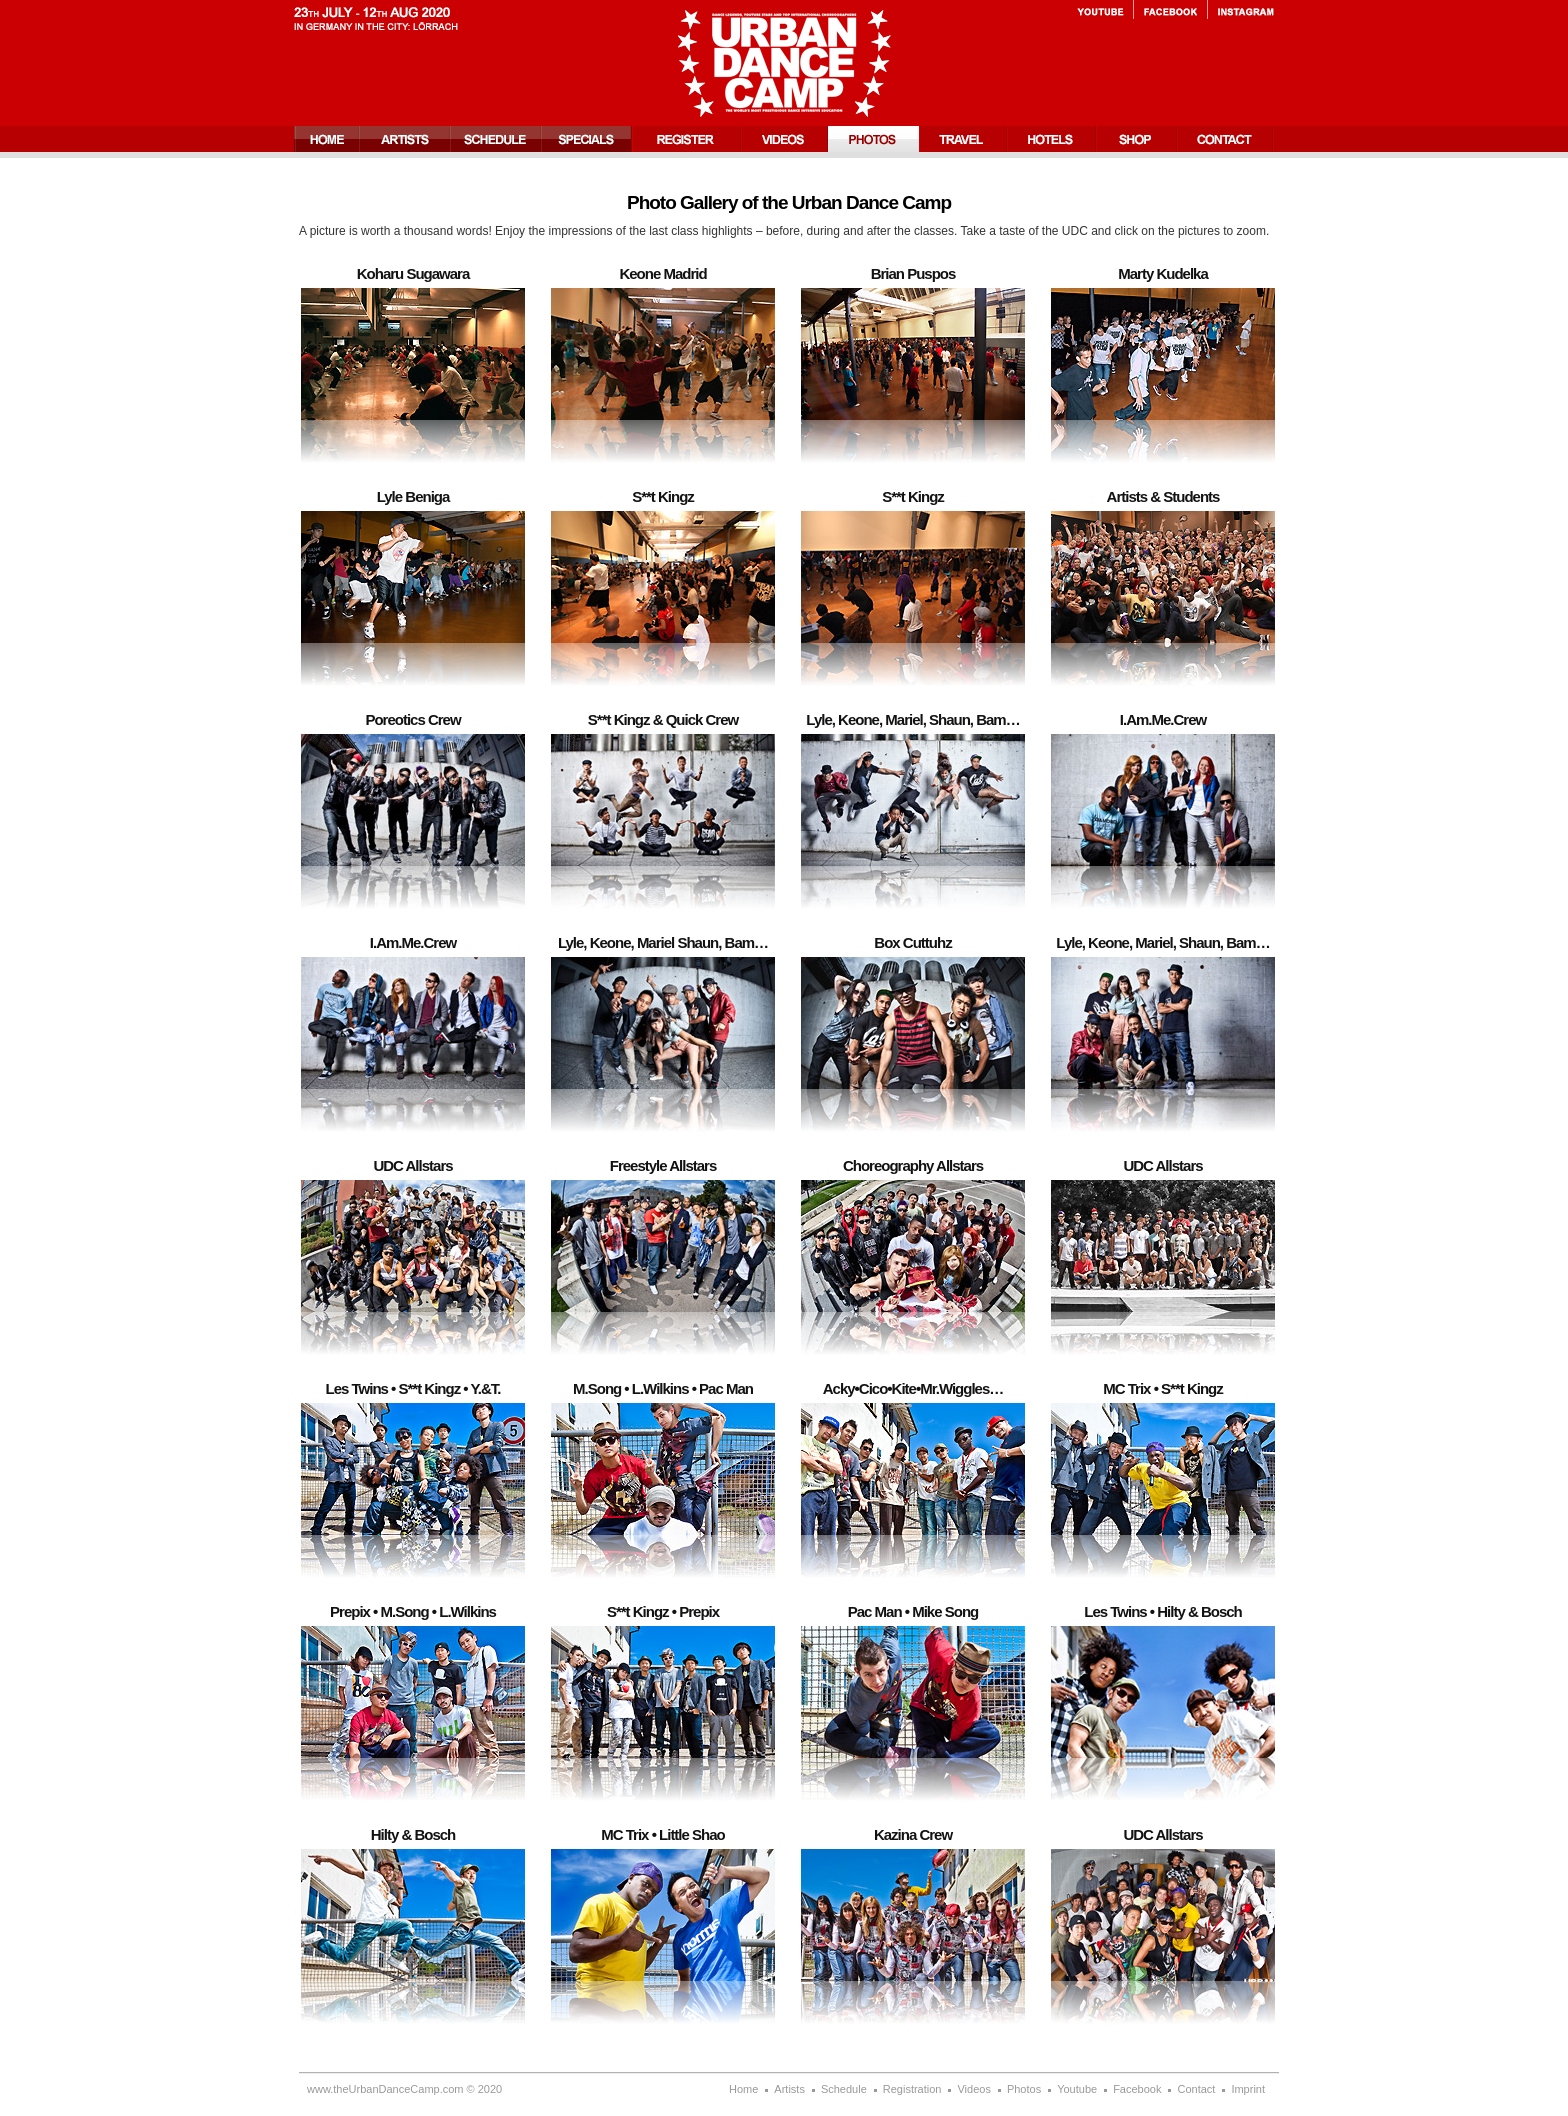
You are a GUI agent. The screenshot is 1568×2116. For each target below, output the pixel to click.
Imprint (1248, 2089)
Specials (586, 139)
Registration (686, 139)
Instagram (1241, 10)
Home (326, 139)
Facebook (1170, 10)
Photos (873, 139)
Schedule (495, 139)
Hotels (1051, 139)
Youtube (1104, 10)
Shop (1136, 139)
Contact (1225, 139)
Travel (963, 139)
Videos (784, 139)
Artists (404, 139)
